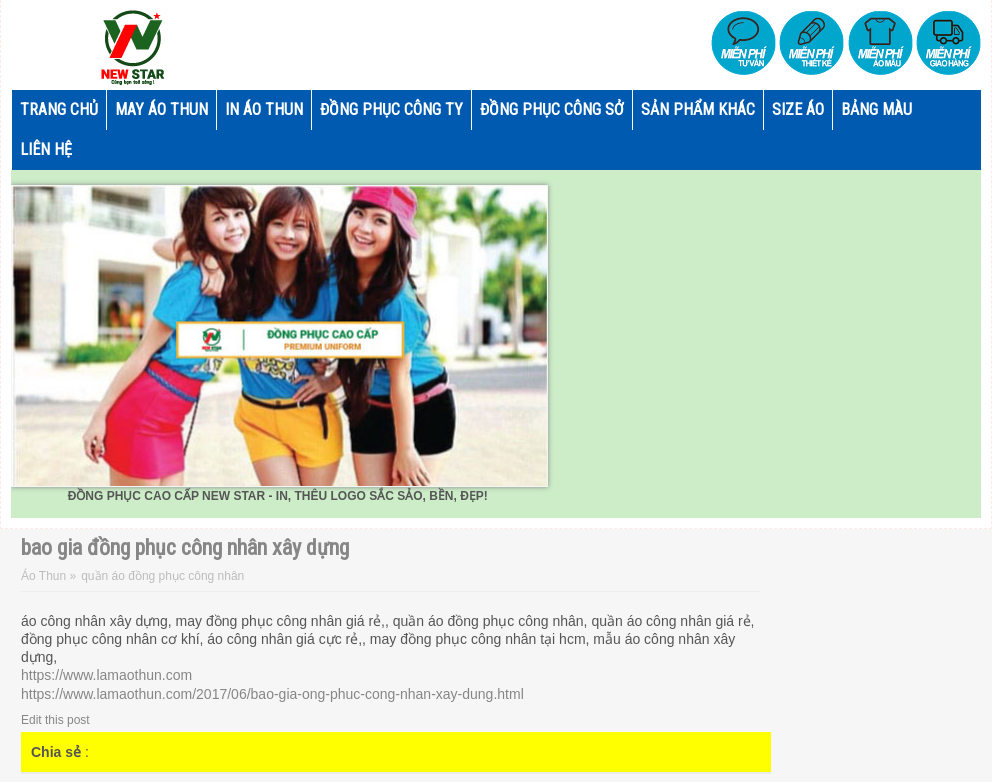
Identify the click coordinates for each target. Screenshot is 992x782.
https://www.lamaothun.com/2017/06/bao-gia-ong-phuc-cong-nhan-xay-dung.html (272, 694)
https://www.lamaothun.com (106, 675)
